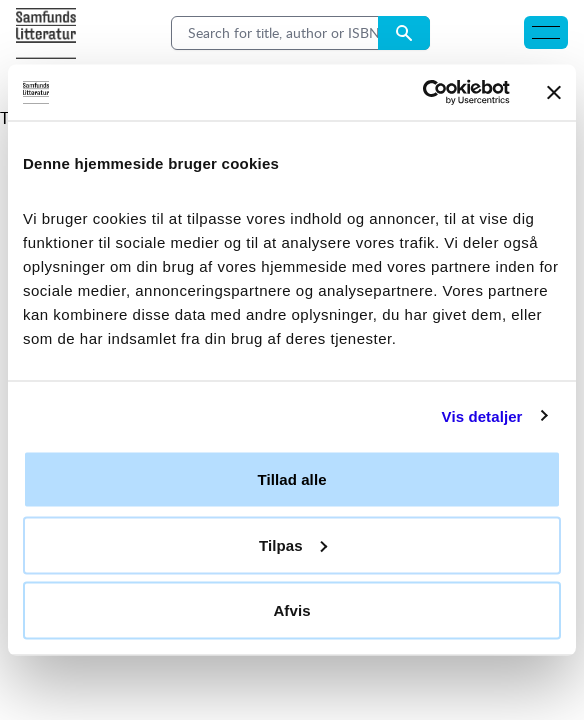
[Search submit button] (404, 33)
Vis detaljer (482, 415)
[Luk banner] (554, 92)
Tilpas (293, 544)
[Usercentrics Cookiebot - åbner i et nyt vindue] (422, 93)
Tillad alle (291, 479)
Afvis (291, 610)
